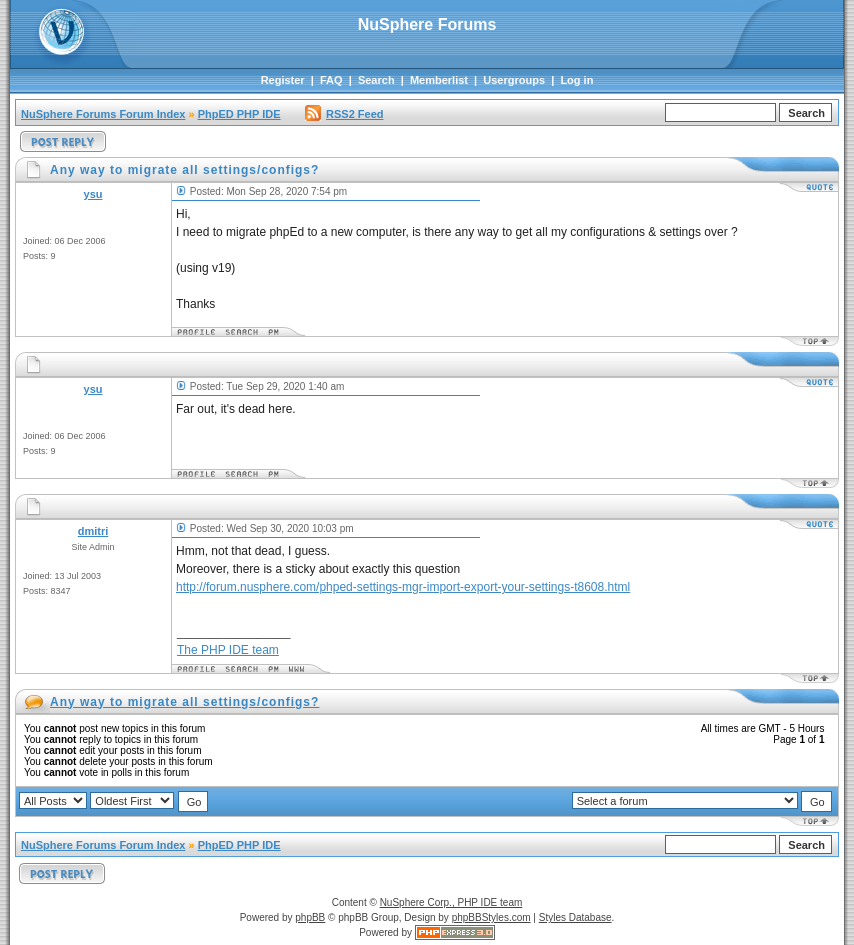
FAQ (331, 80)
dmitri (93, 531)
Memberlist (439, 80)
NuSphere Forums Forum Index (103, 114)
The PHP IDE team (228, 650)
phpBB (310, 917)
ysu (93, 194)
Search (376, 80)
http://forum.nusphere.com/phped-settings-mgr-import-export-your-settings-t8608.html (403, 587)
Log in (576, 80)
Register (283, 80)
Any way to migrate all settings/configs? (184, 702)
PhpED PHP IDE (239, 114)
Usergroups (514, 80)
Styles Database (575, 917)
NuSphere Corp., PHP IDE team (451, 902)
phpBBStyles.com (491, 917)
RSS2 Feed (344, 114)
